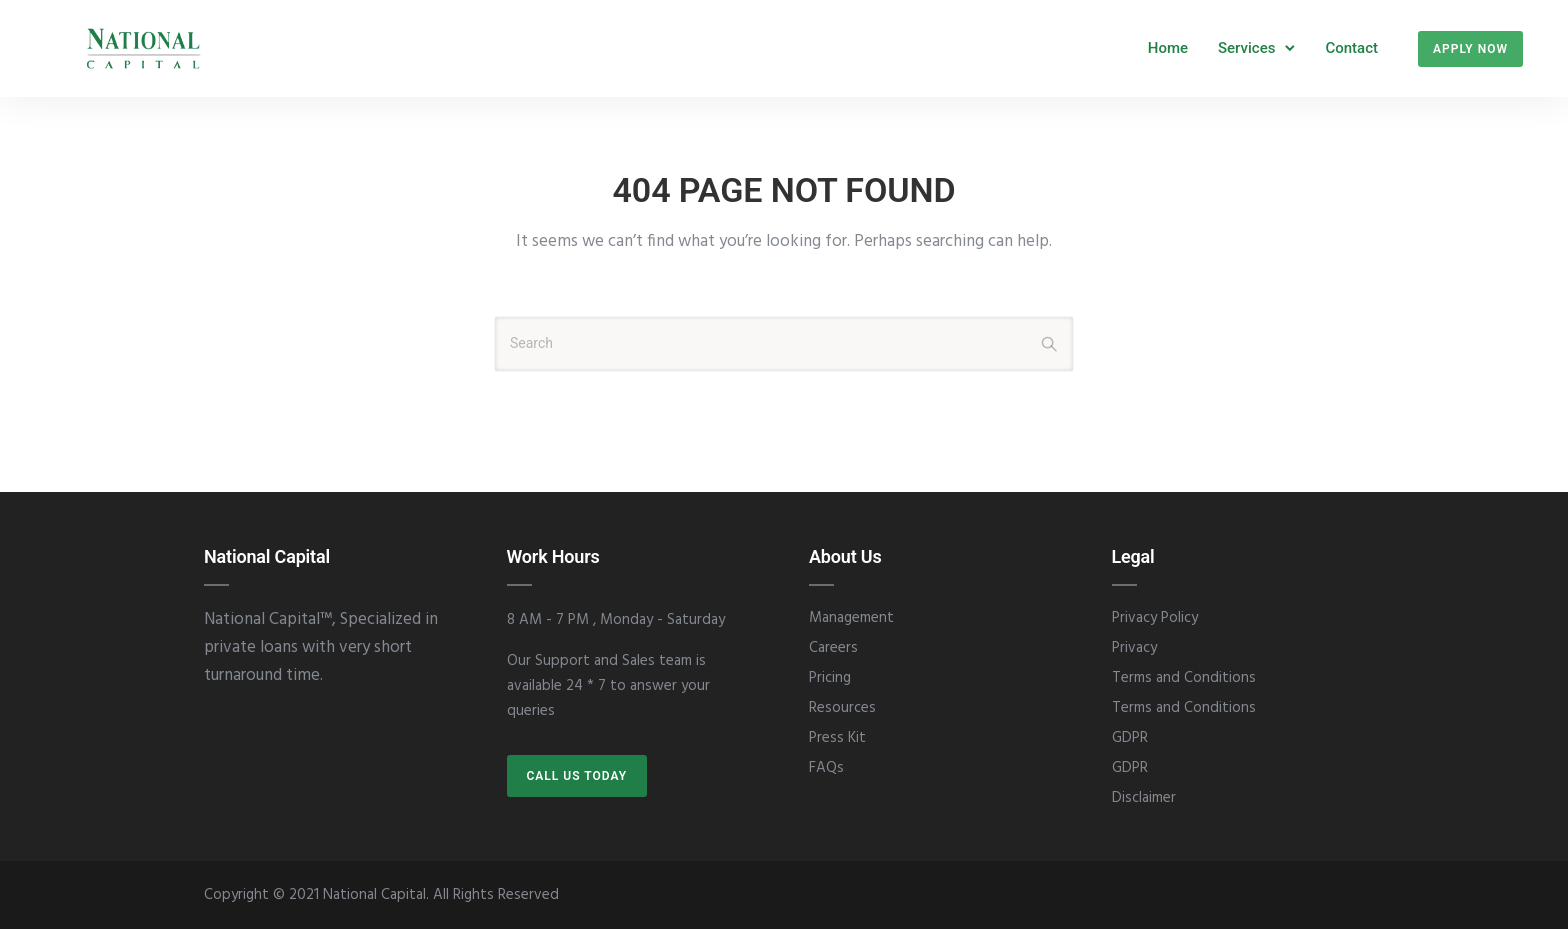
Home (1168, 48)
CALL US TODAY (577, 776)
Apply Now (1470, 49)
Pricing (830, 678)
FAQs (826, 768)
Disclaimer (1144, 798)
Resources (842, 708)
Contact (1351, 48)
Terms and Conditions (1184, 678)
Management (851, 618)
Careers (833, 648)
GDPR (1130, 738)
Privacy (1134, 648)
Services (1246, 48)
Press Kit (837, 738)
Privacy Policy (1155, 618)
